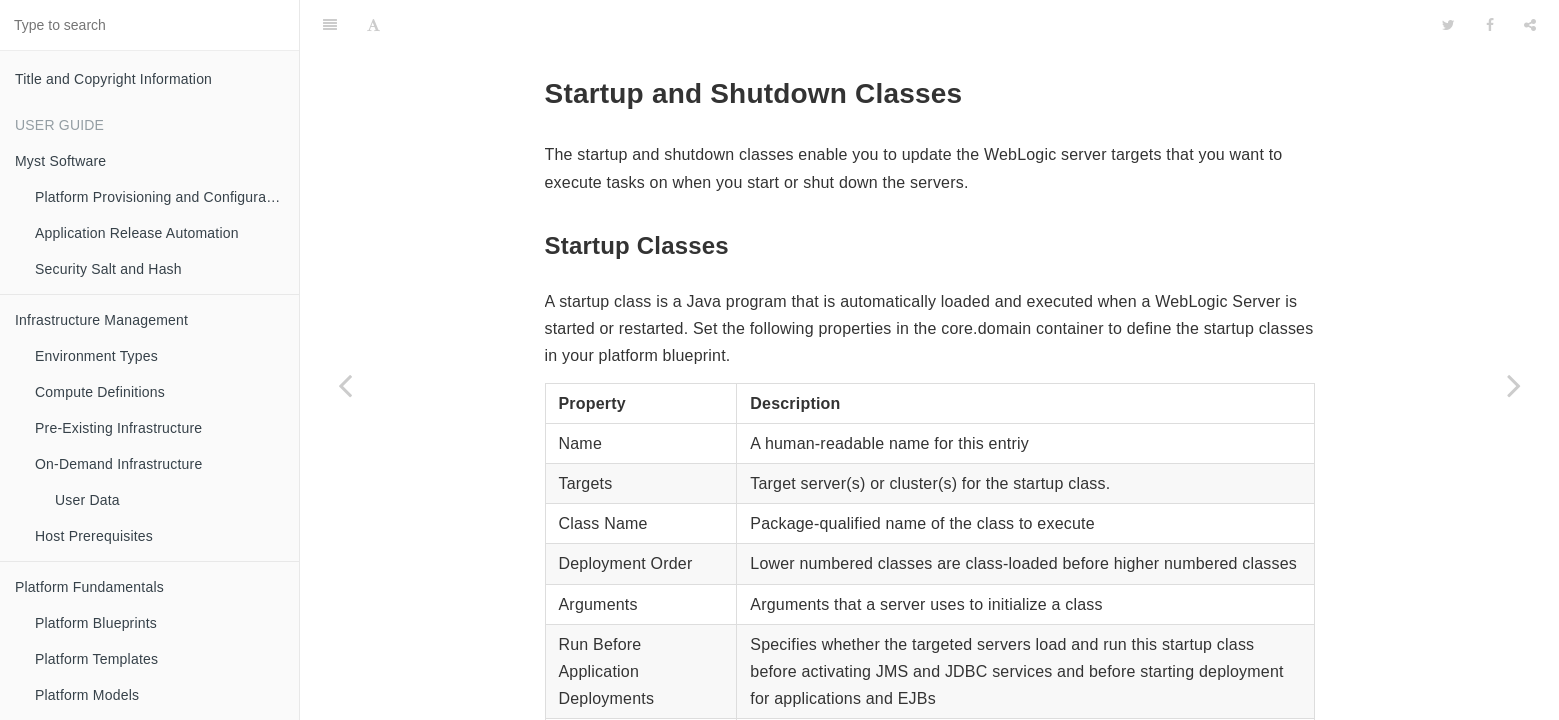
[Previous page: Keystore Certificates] (345, 385)
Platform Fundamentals (89, 587)
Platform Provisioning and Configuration (162, 197)
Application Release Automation (137, 233)
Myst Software (60, 161)
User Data (87, 500)
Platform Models (87, 695)
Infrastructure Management (101, 320)
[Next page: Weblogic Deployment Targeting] (1514, 385)
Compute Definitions (100, 392)
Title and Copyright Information (113, 79)
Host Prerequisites (94, 536)
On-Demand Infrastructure (118, 464)
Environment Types (96, 356)
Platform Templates (96, 659)
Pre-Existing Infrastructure (118, 428)
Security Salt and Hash (108, 269)
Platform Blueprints (96, 623)
